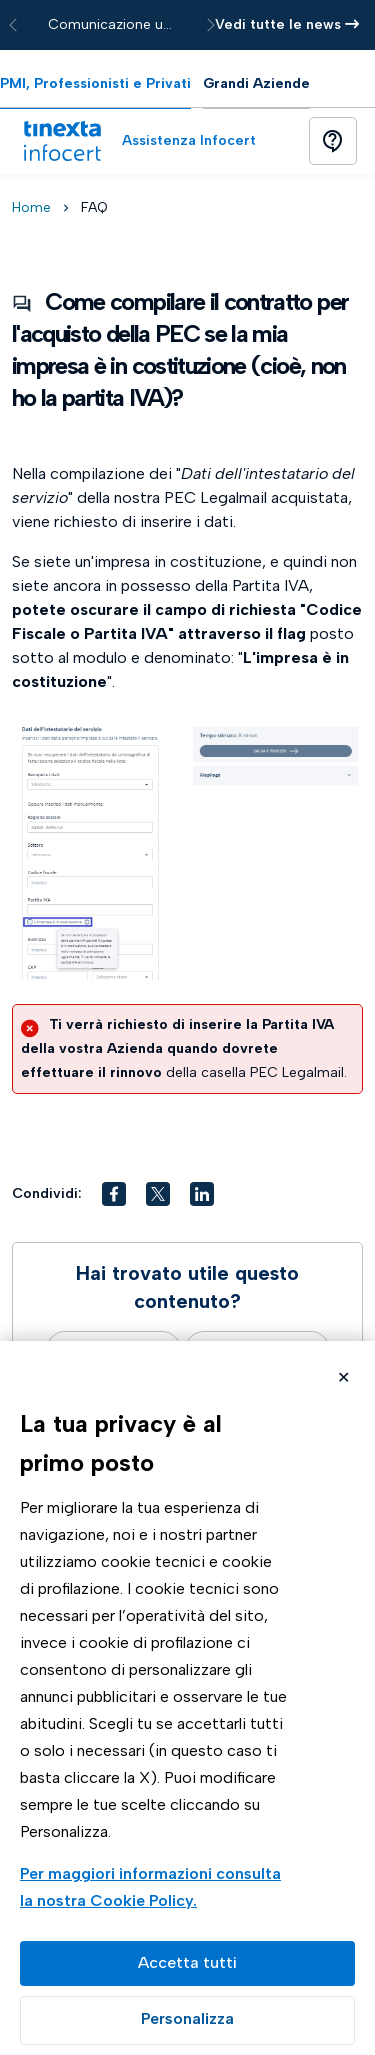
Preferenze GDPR (187, 2020)
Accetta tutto (187, 1963)
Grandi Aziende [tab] (256, 83)
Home (31, 207)
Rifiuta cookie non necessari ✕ (343, 1379)
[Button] (333, 141)
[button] (114, 1194)
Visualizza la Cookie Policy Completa (154, 1889)
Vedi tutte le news (287, 24)
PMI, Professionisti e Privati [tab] (95, 83)
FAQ (94, 207)
